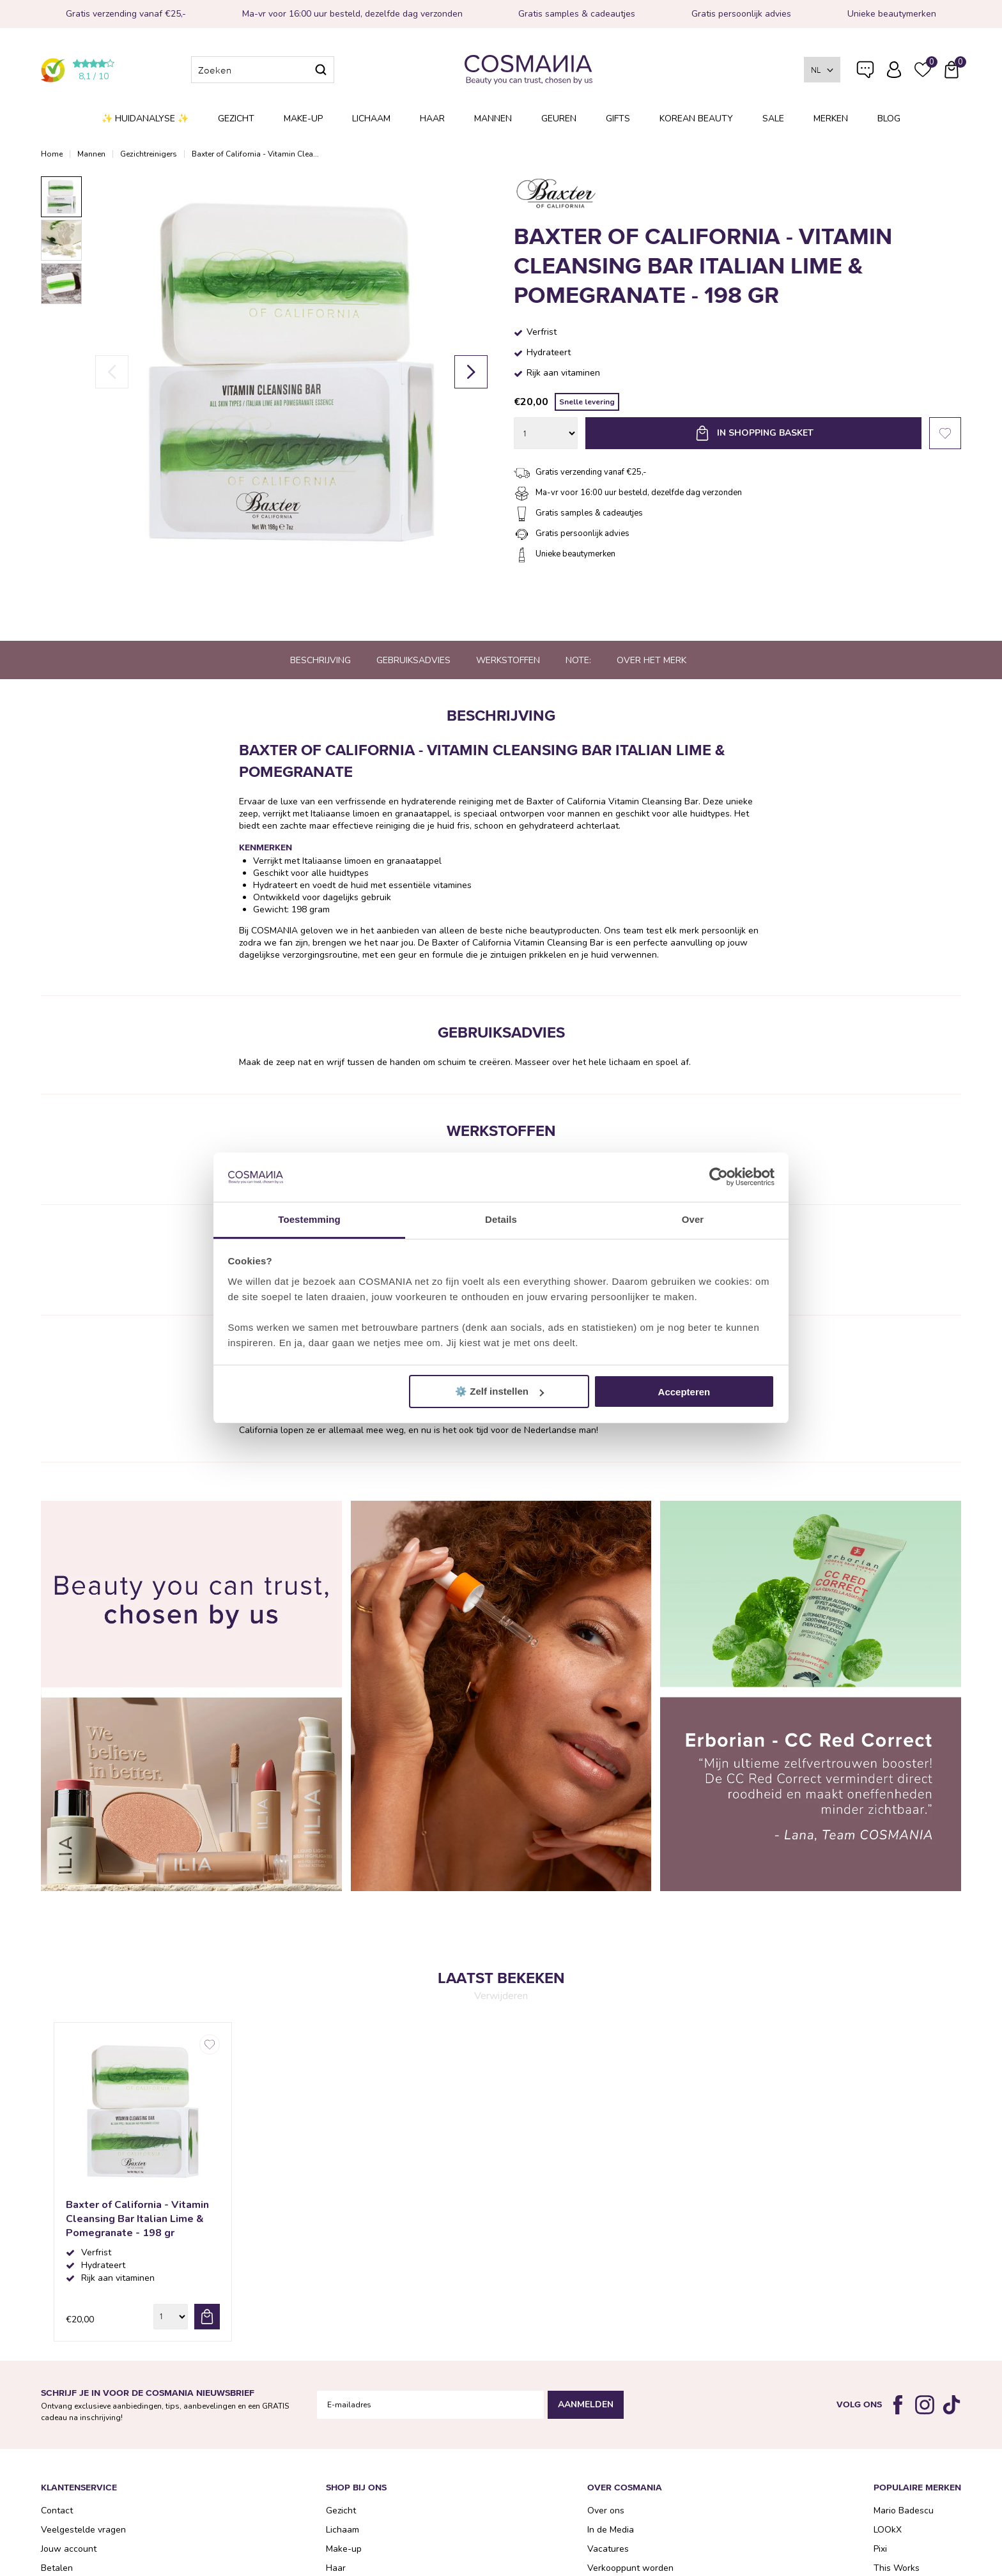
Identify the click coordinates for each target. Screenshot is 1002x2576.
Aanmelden (585, 2404)
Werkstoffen (508, 660)
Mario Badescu (904, 2510)
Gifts (618, 118)
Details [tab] (501, 1219)
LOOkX (888, 2530)
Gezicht (236, 118)
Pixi (880, 2549)
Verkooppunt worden (630, 2568)
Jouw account (68, 2549)
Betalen (57, 2568)
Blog (888, 118)
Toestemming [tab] (309, 1219)
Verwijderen (501, 1996)
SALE (773, 118)
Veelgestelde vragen (865, 72)
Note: (578, 660)
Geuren (558, 118)
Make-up (303, 118)
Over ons (605, 2510)
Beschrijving (320, 660)
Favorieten (945, 433)
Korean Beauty (696, 118)
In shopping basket (765, 433)
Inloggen (894, 69)
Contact (57, 2510)
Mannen (493, 118)
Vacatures (608, 2549)
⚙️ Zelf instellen (499, 1391)
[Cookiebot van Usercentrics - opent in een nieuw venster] (719, 1177)
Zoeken (321, 69)
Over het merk (651, 660)
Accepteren (684, 1391)
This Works (897, 2568)
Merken (830, 118)
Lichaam (371, 118)
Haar (432, 118)
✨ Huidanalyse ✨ (145, 118)
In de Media (610, 2530)
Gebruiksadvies (413, 660)
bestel (207, 2316)
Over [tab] (693, 1219)
